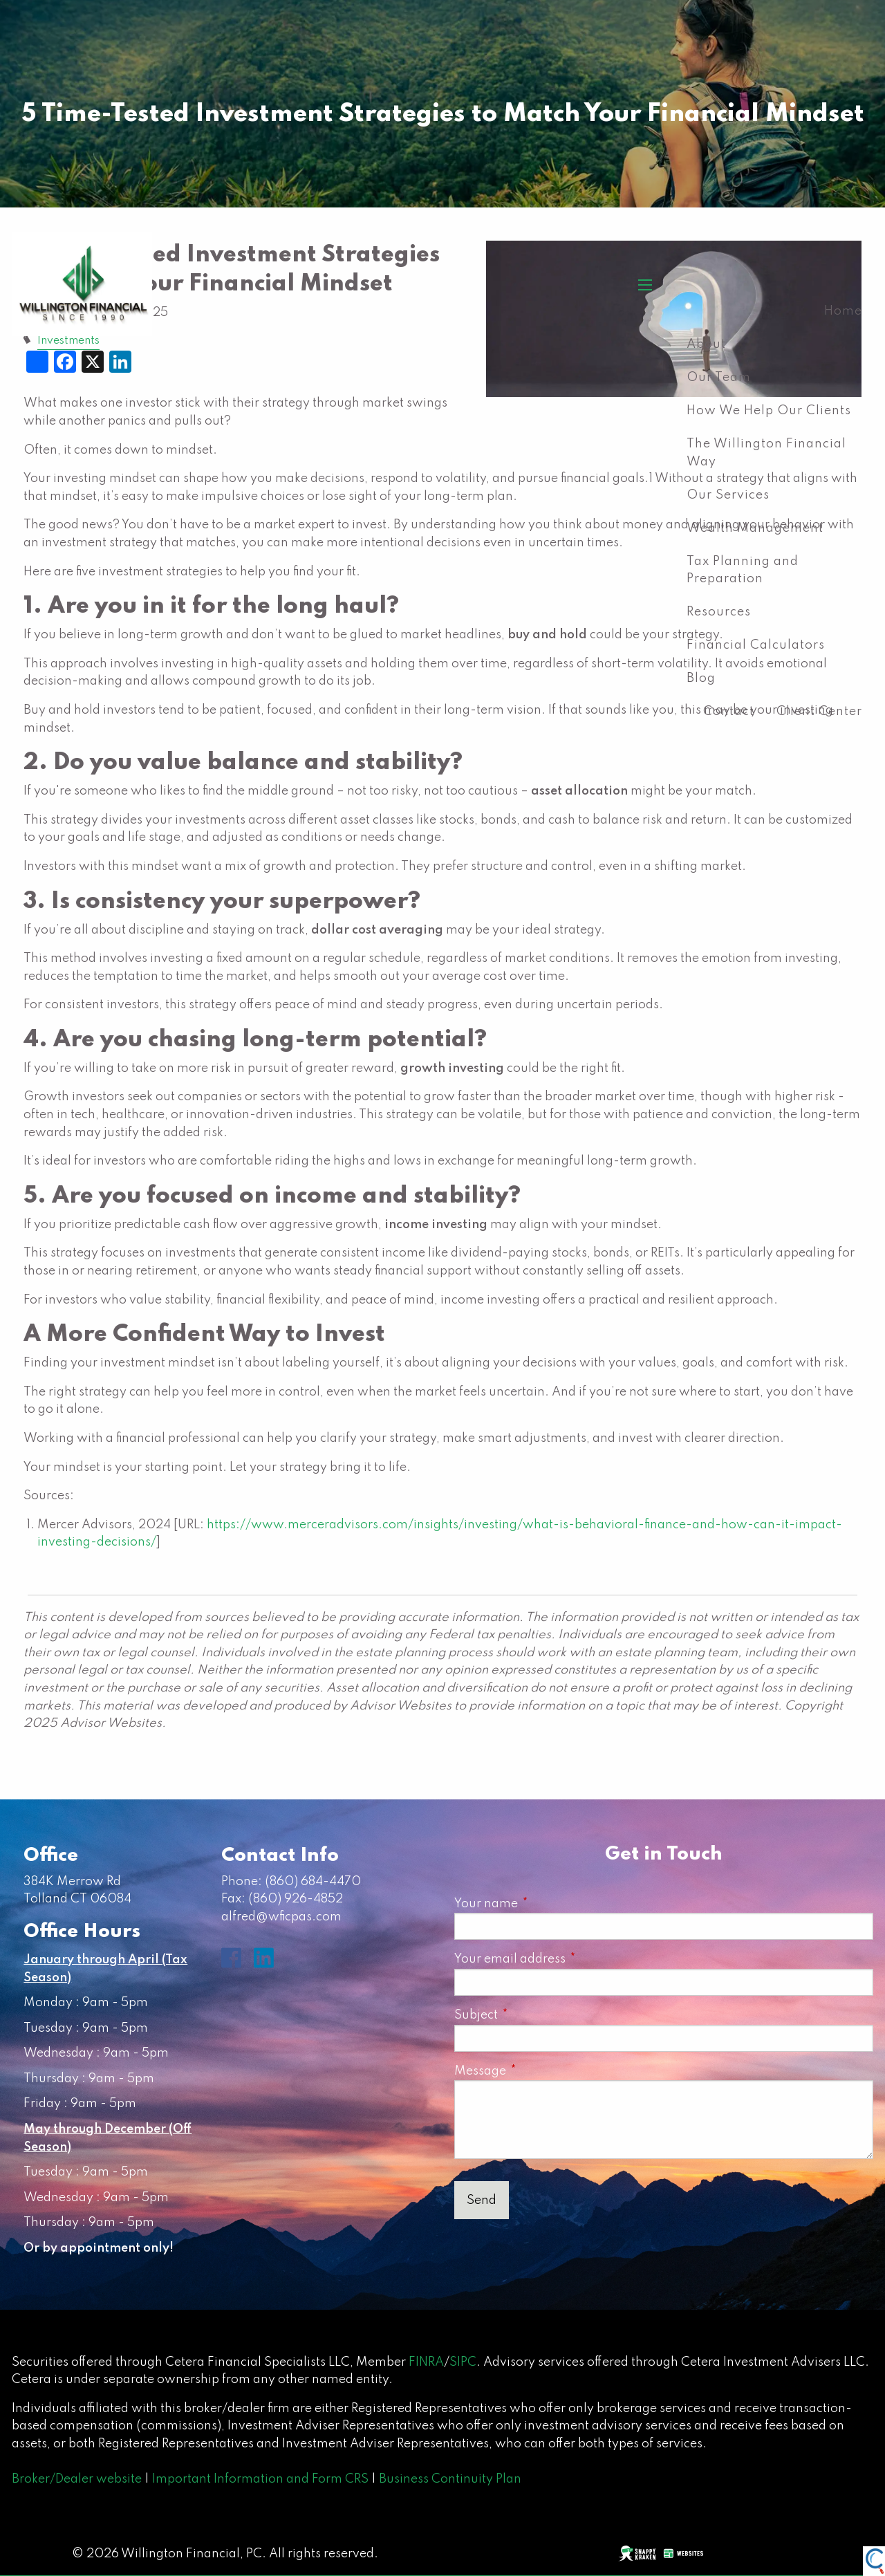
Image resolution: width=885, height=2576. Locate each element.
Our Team (719, 377)
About (706, 344)
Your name (547, 1904)
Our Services (728, 495)
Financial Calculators (756, 645)
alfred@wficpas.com (281, 1917)
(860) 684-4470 (313, 1881)
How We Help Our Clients (769, 411)
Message (541, 2071)
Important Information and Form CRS (260, 2479)
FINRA (426, 2362)
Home (843, 311)
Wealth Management (755, 528)
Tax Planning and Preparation (743, 570)
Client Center (819, 711)
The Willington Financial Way (766, 453)
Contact (728, 711)
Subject (537, 2015)
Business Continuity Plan (450, 2479)
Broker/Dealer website (77, 2479)
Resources (719, 612)
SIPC (462, 2362)
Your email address (570, 1959)
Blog (701, 678)
